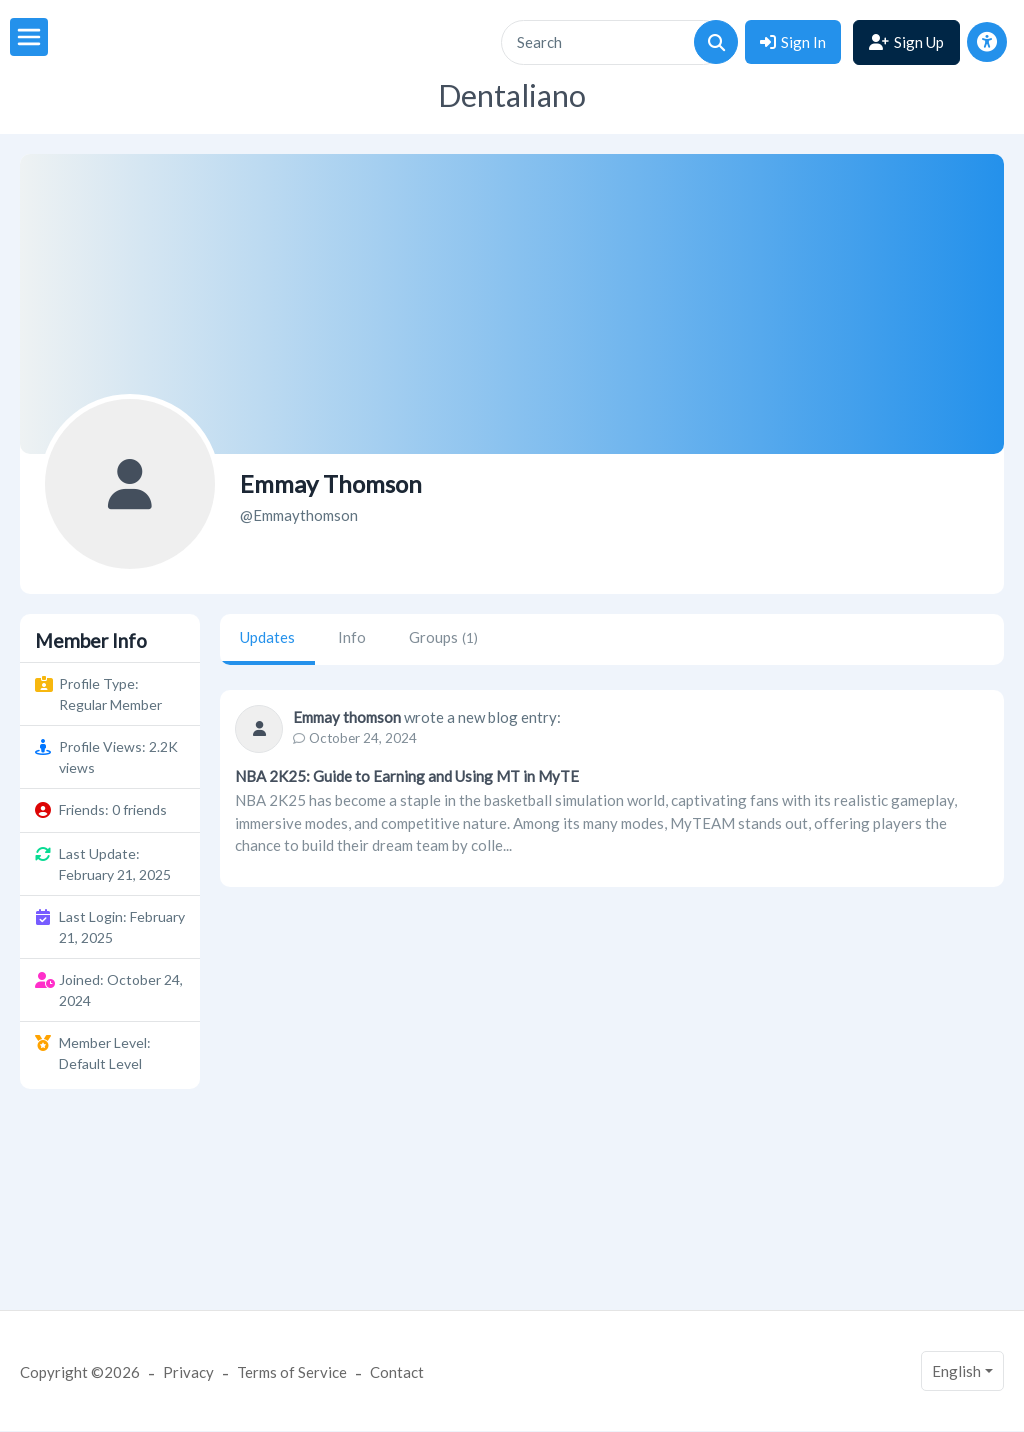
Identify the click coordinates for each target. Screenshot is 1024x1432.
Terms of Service (292, 1372)
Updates (267, 637)
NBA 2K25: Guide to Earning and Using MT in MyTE (407, 776)
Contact (397, 1372)
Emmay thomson (347, 717)
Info (352, 637)
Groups (443, 637)
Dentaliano (512, 95)
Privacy (188, 1372)
